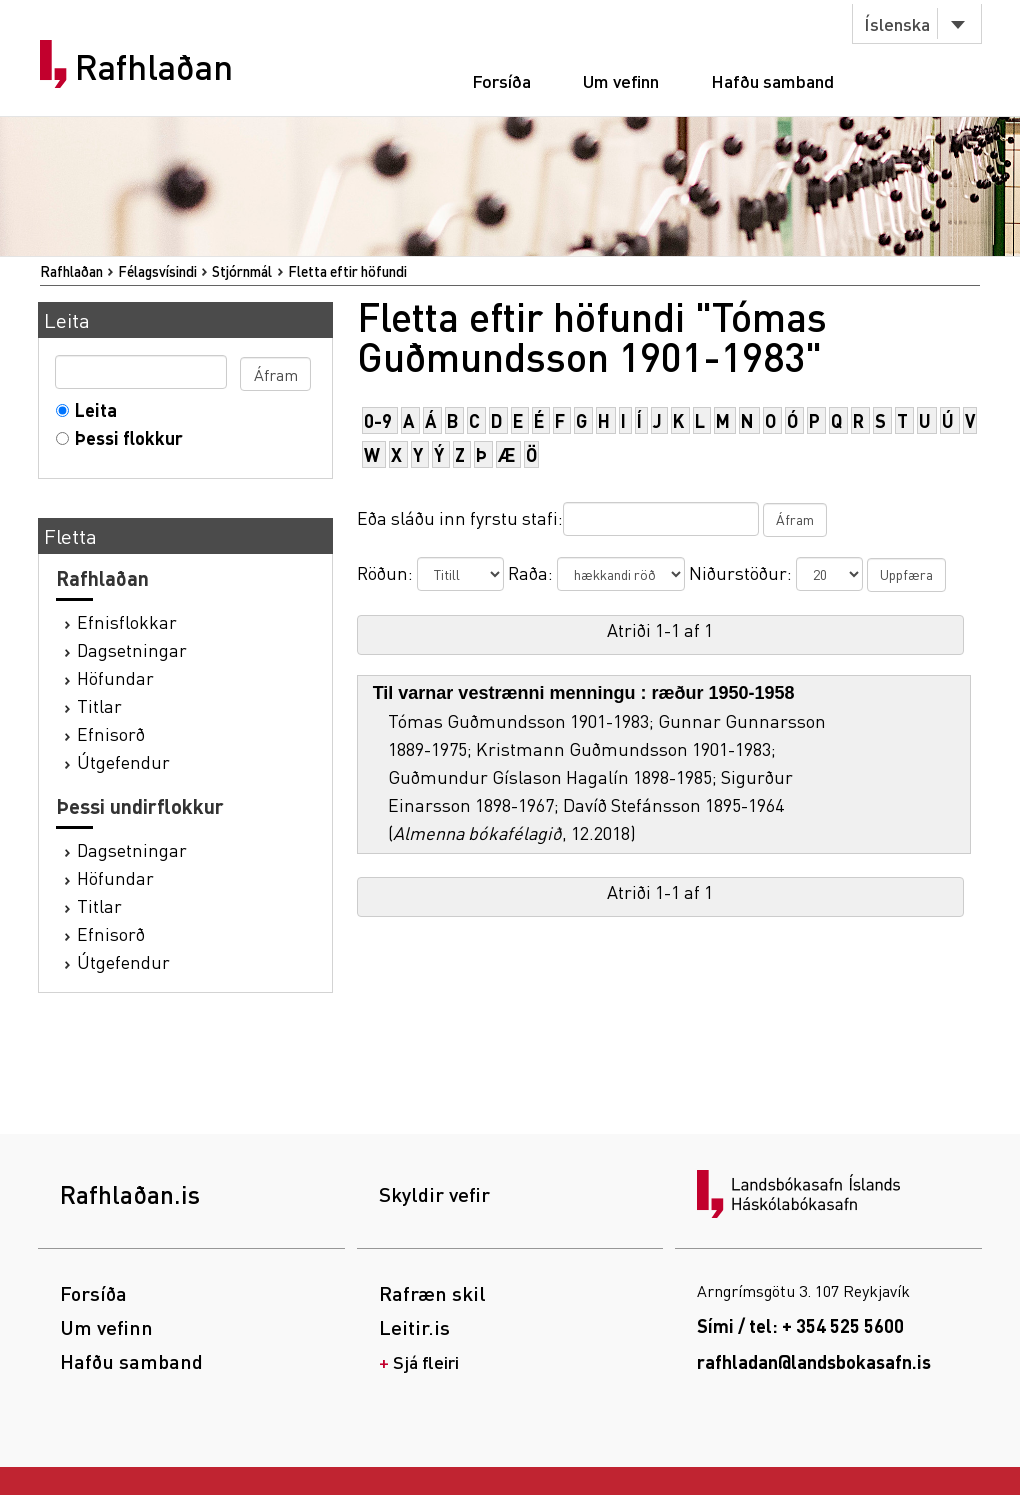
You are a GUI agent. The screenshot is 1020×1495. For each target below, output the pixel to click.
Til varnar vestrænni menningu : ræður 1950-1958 (584, 693)
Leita (91, 409)
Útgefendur (123, 761)
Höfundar (115, 677)
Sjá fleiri (426, 1361)
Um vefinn (621, 80)
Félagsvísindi (157, 271)
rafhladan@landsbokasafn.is (814, 1361)
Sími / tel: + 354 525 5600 (800, 1325)
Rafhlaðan (154, 67)
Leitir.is (414, 1327)
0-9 (378, 420)
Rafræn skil (432, 1293)
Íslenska (897, 23)
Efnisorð (111, 733)
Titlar (99, 705)
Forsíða (501, 80)
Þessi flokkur (124, 437)
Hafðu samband (772, 80)
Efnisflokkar (127, 621)
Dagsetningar (132, 649)
